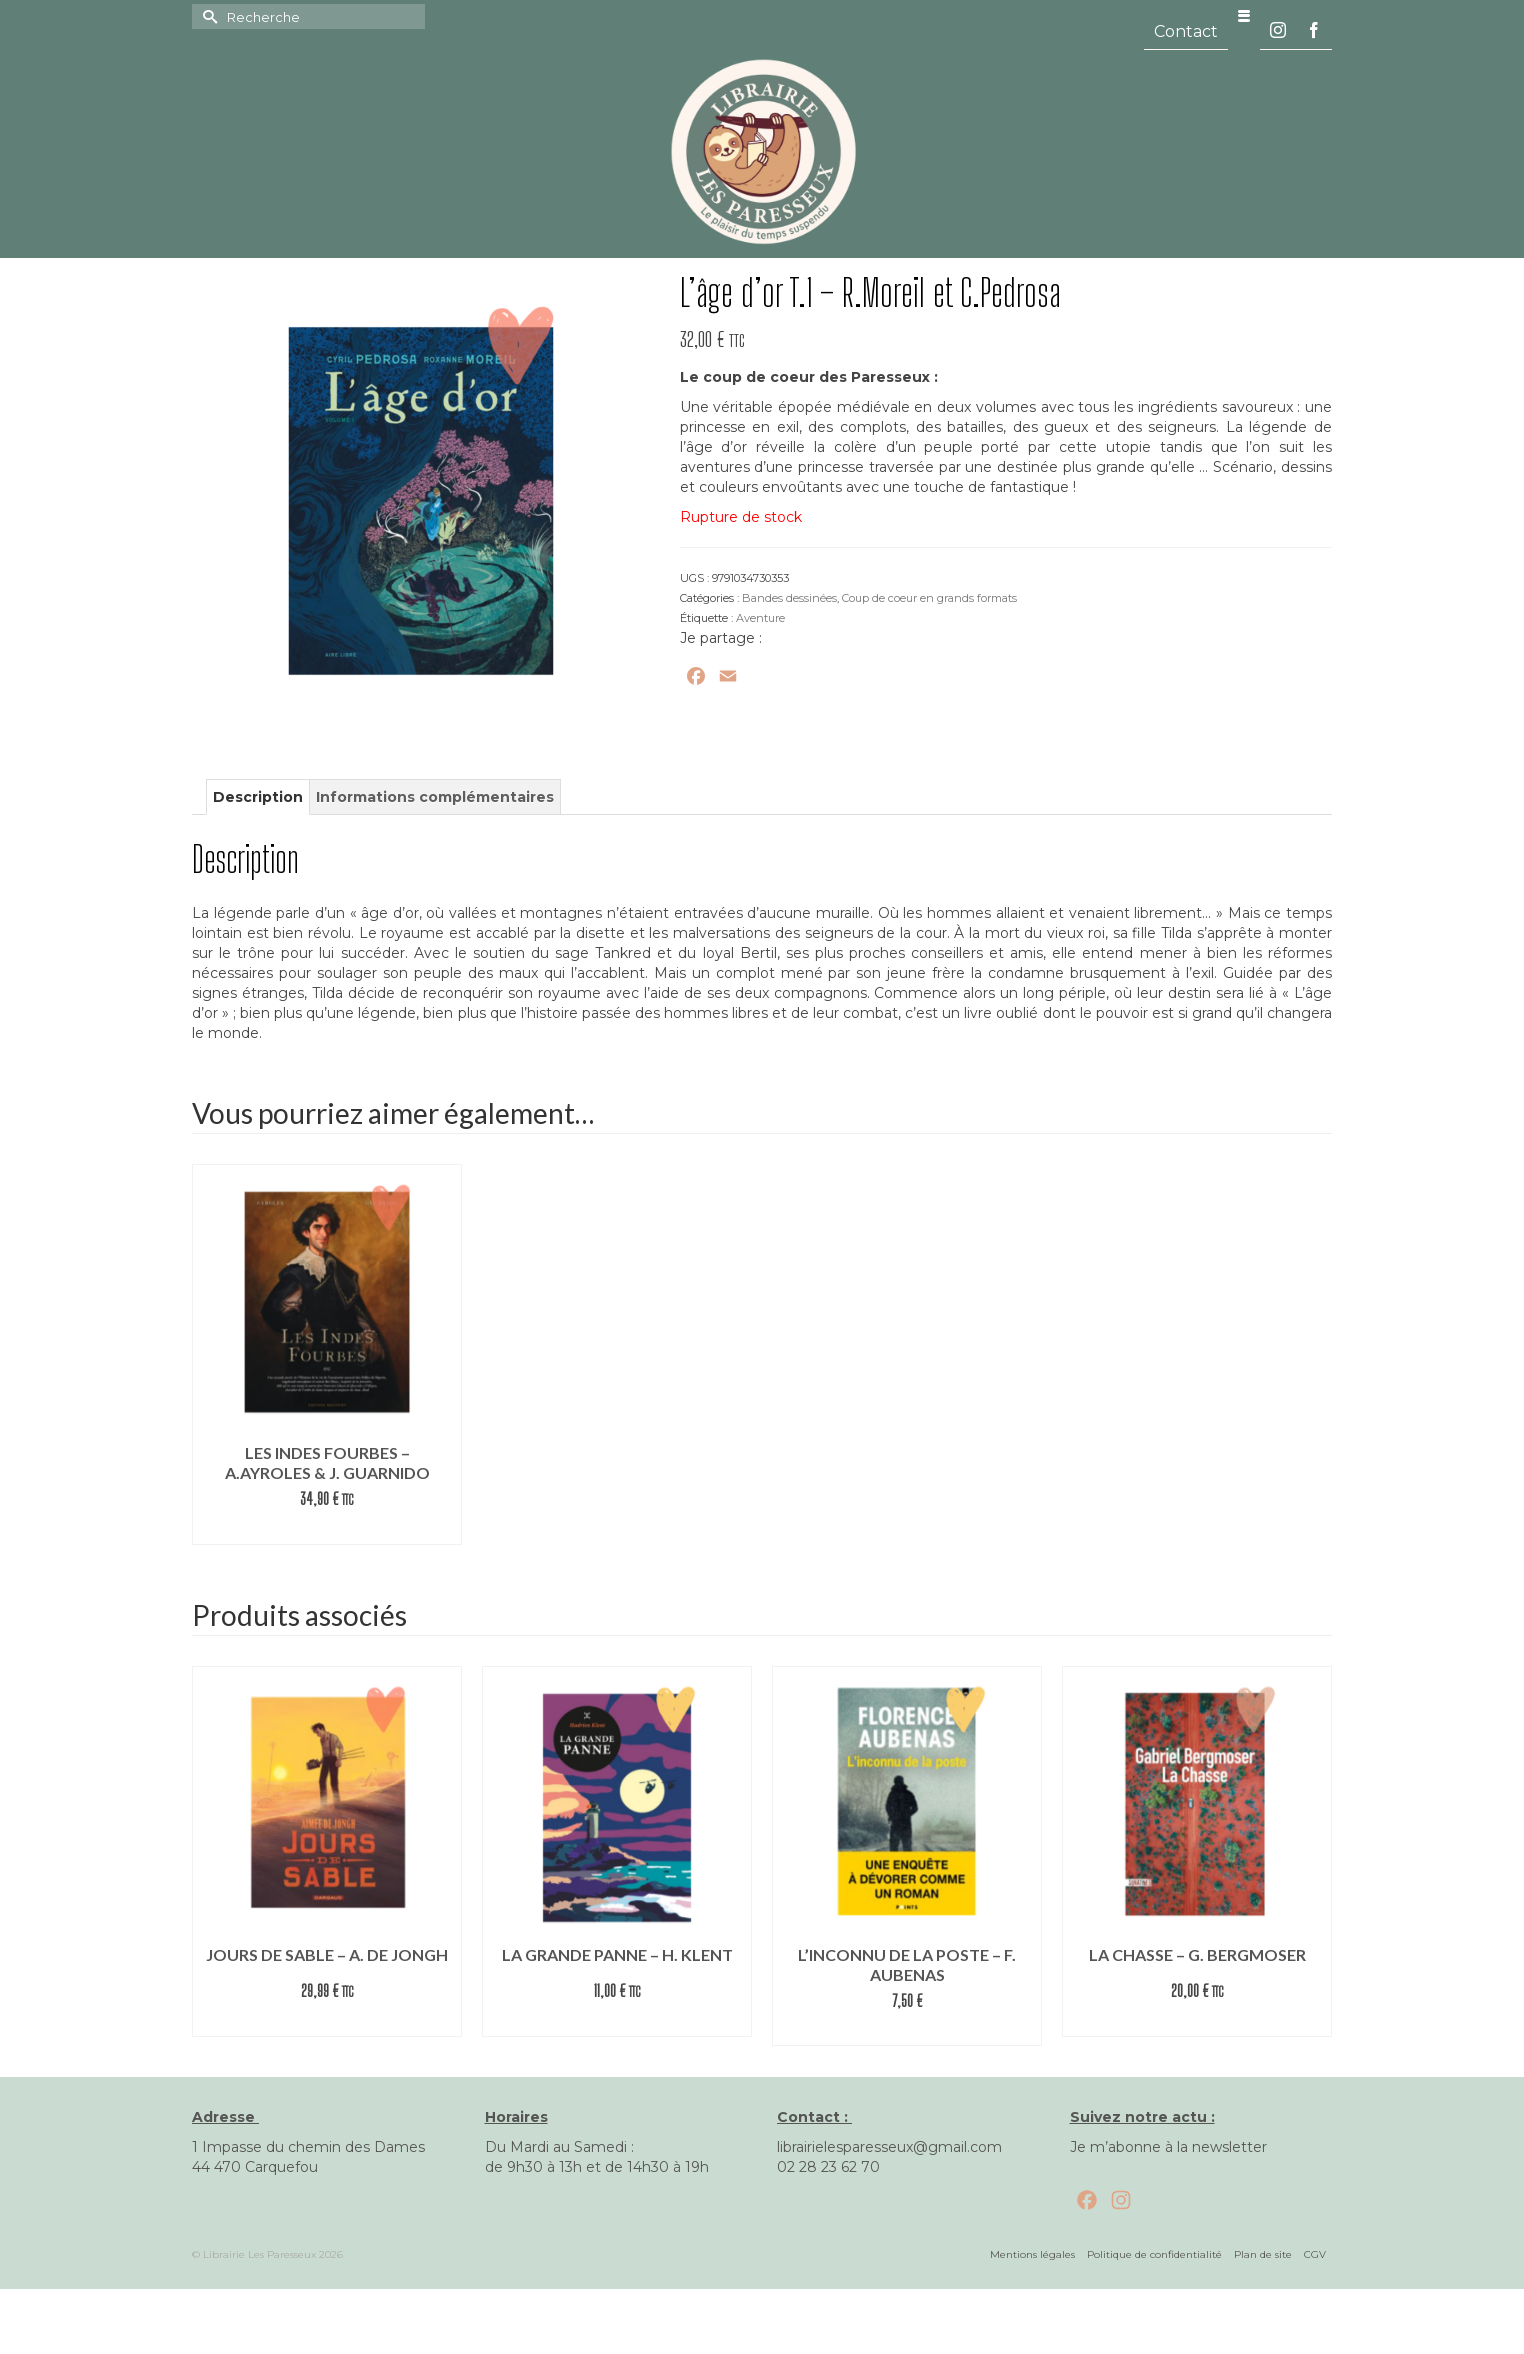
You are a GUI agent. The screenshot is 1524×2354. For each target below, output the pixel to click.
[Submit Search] (207, 16)
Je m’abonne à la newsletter (1168, 2147)
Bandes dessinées (789, 598)
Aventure (760, 618)
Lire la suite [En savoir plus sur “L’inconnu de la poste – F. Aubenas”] (907, 2030)
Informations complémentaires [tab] (435, 797)
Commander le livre (327, 1529)
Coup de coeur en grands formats (929, 598)
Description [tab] (258, 797)
